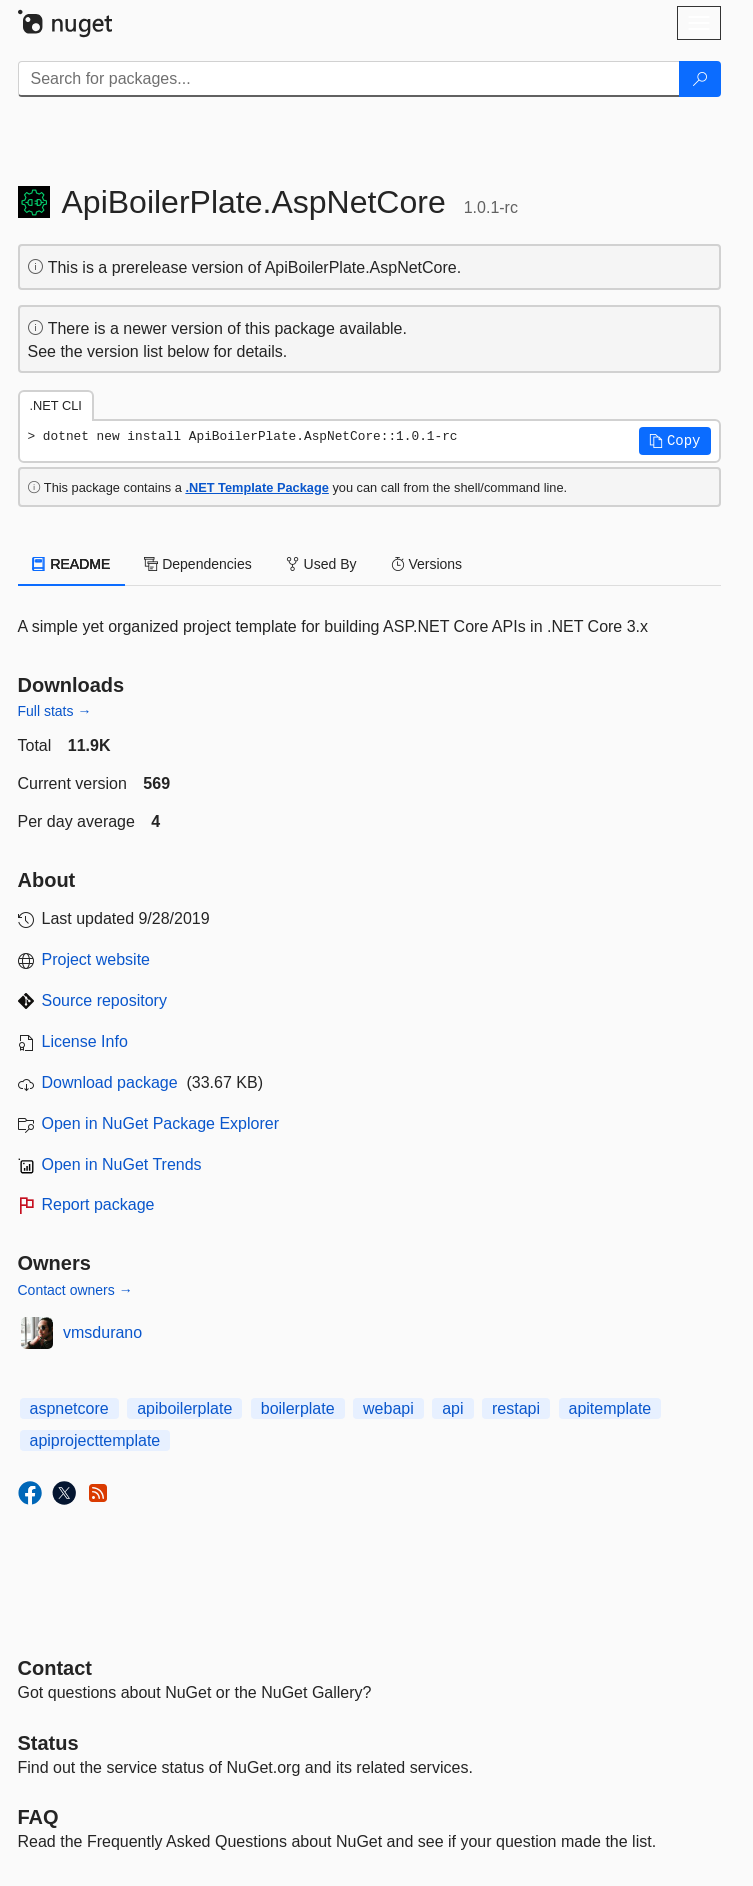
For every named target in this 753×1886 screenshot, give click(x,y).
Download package (110, 1082)
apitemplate (610, 1408)
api (452, 1408)
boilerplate (298, 1408)
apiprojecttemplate (95, 1440)
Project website (96, 959)
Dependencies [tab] (197, 564)
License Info (85, 1041)
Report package (98, 1204)
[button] (675, 441)
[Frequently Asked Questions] (38, 1817)
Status (48, 1743)
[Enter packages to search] (349, 79)
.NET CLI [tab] (56, 405)
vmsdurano (102, 1332)
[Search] (700, 79)
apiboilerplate (184, 1408)
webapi (388, 1408)
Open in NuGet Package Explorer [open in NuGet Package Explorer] (160, 1123)
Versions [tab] (427, 564)
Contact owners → (75, 1290)
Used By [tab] (321, 564)
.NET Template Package (256, 487)
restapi (516, 1408)
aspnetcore (69, 1408)
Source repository (104, 1000)
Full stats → (55, 711)
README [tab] (72, 564)
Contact (55, 1668)
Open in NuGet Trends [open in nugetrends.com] (122, 1164)
